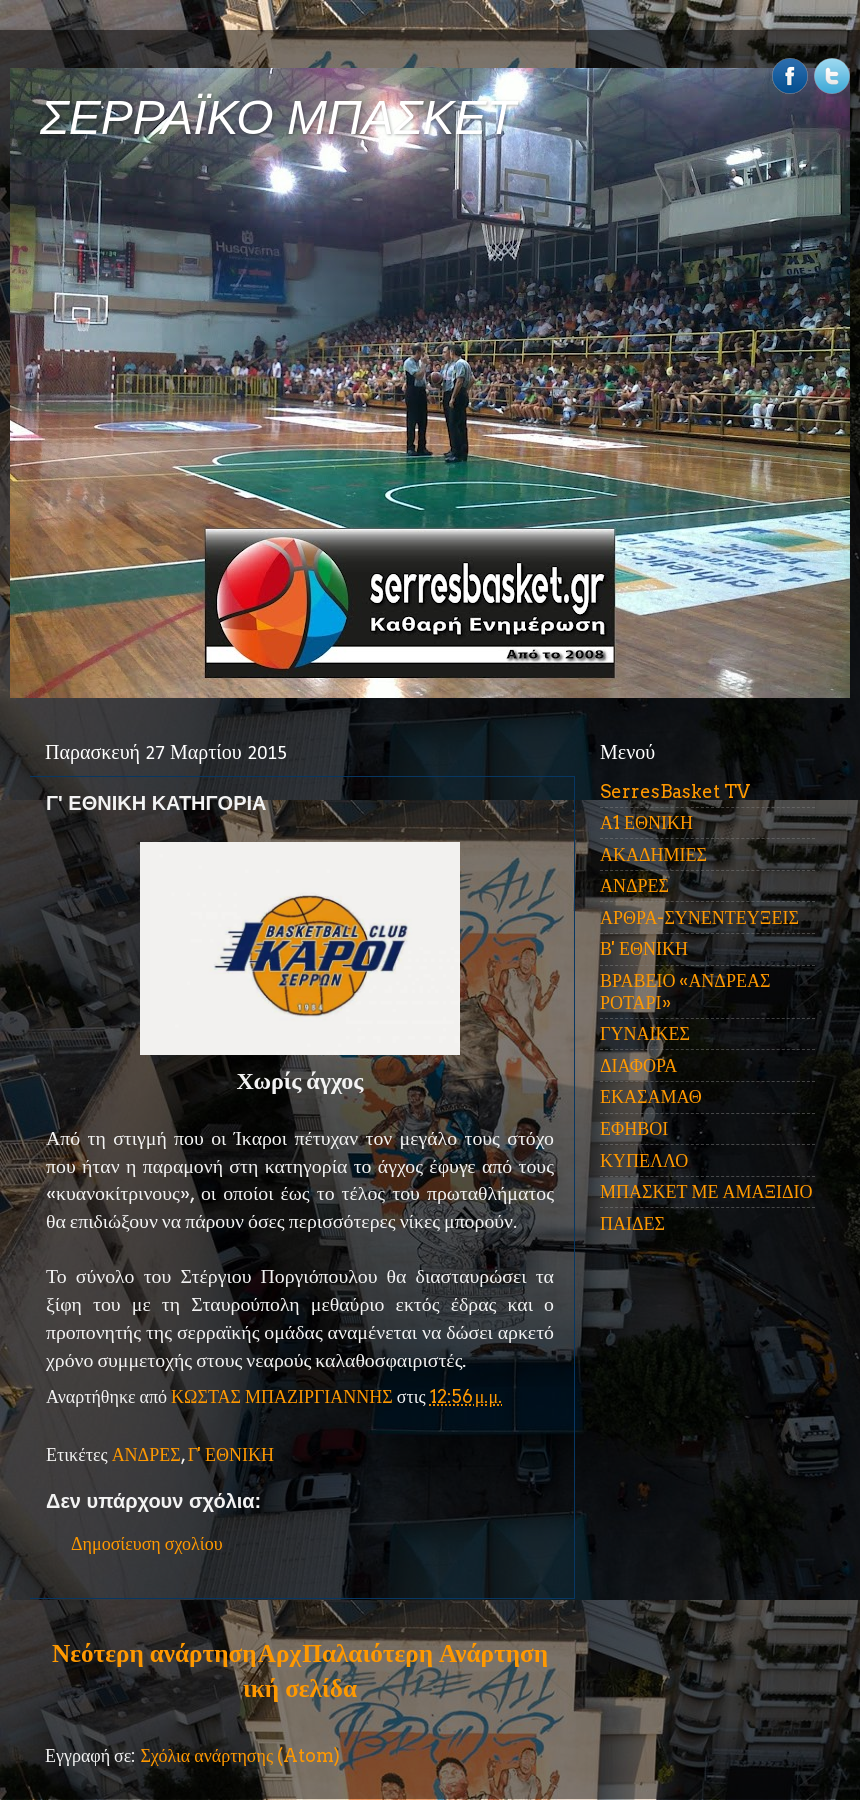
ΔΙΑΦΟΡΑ (638, 1065)
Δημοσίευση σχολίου (147, 1543)
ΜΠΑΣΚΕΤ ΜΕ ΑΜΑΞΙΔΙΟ (706, 1191)
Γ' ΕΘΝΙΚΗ (231, 1454)
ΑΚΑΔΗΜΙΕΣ (653, 854)
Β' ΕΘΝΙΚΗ (644, 948)
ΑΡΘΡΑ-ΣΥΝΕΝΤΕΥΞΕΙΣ (699, 917)
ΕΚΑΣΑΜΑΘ (651, 1096)
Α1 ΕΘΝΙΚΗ (646, 822)
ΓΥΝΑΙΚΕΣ (645, 1033)
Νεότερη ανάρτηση (154, 1653)
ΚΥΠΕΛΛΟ (644, 1160)
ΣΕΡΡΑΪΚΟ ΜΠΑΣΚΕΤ (278, 117)
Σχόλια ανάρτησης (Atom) (240, 1755)
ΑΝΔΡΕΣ (146, 1454)
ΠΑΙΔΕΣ (632, 1223)
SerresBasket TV (675, 791)
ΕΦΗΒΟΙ (634, 1128)
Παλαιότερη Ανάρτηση (425, 1653)
